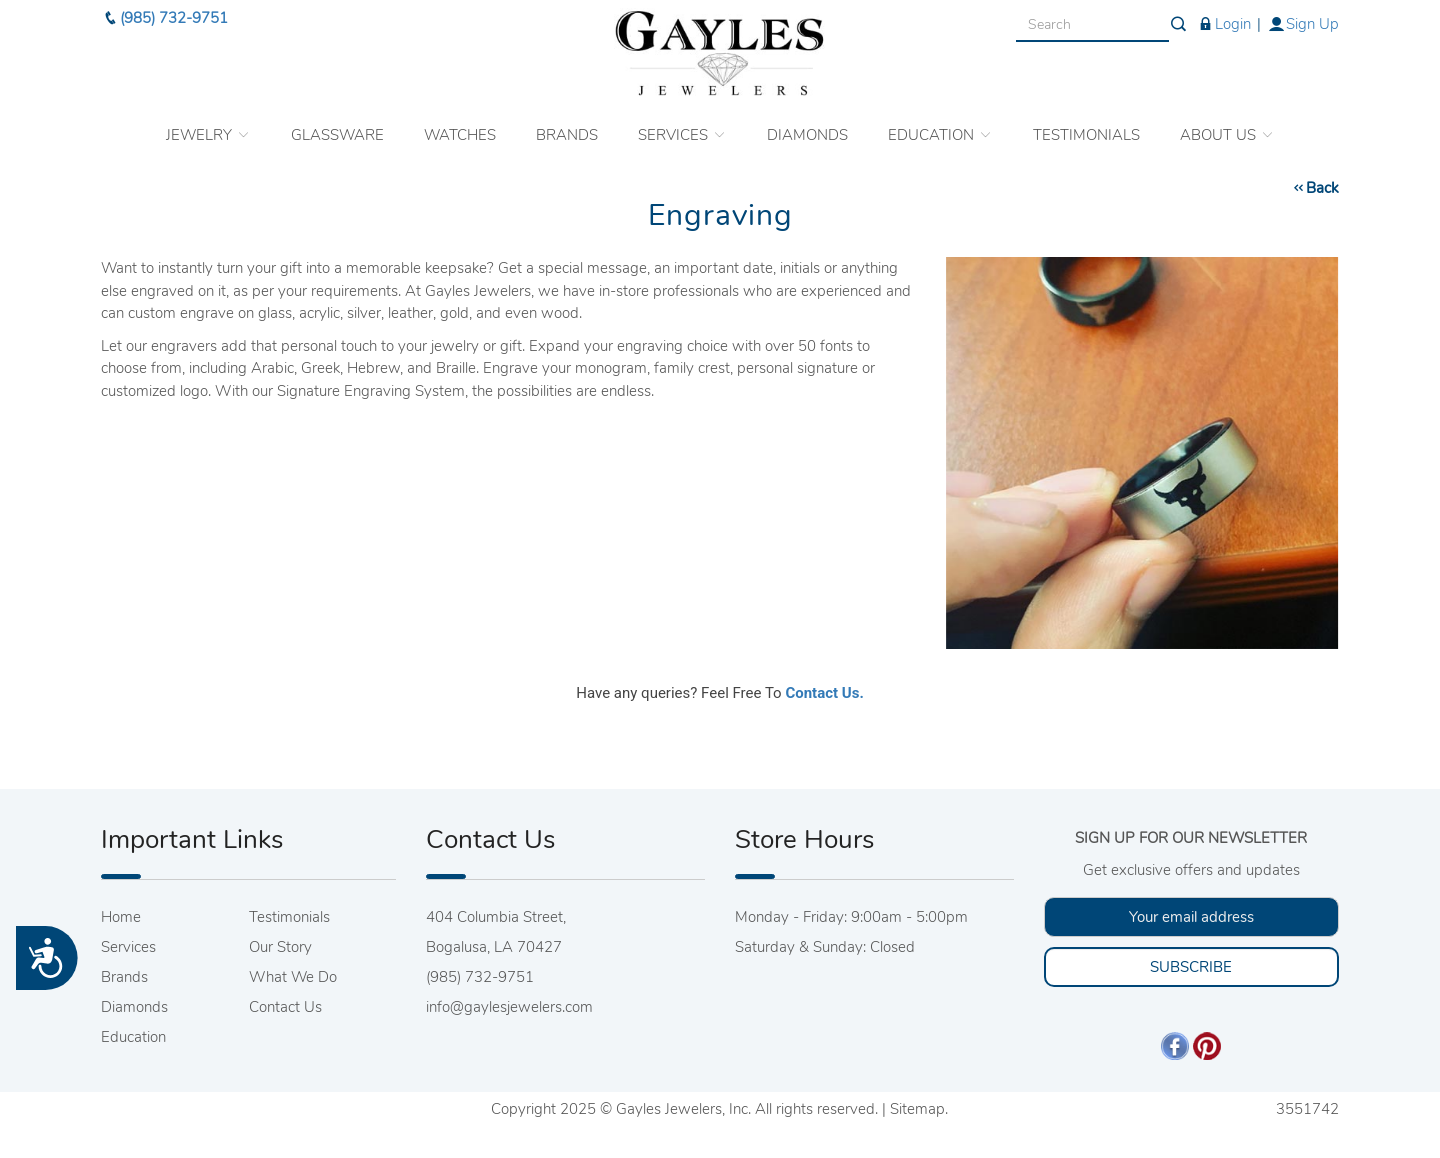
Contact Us (285, 1007)
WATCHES (460, 131)
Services (128, 947)
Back (1315, 188)
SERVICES (682, 131)
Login (1223, 20)
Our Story (280, 947)
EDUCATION (940, 131)
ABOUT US (1227, 131)
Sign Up (1303, 20)
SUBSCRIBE (1191, 967)
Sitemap (917, 1109)
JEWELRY (208, 131)
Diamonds (134, 1007)
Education (133, 1037)
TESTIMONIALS (1086, 131)
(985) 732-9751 (164, 14)
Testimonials (289, 917)
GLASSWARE (337, 131)
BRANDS (567, 131)
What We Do (293, 977)
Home (121, 917)
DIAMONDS (807, 131)
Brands (124, 977)
